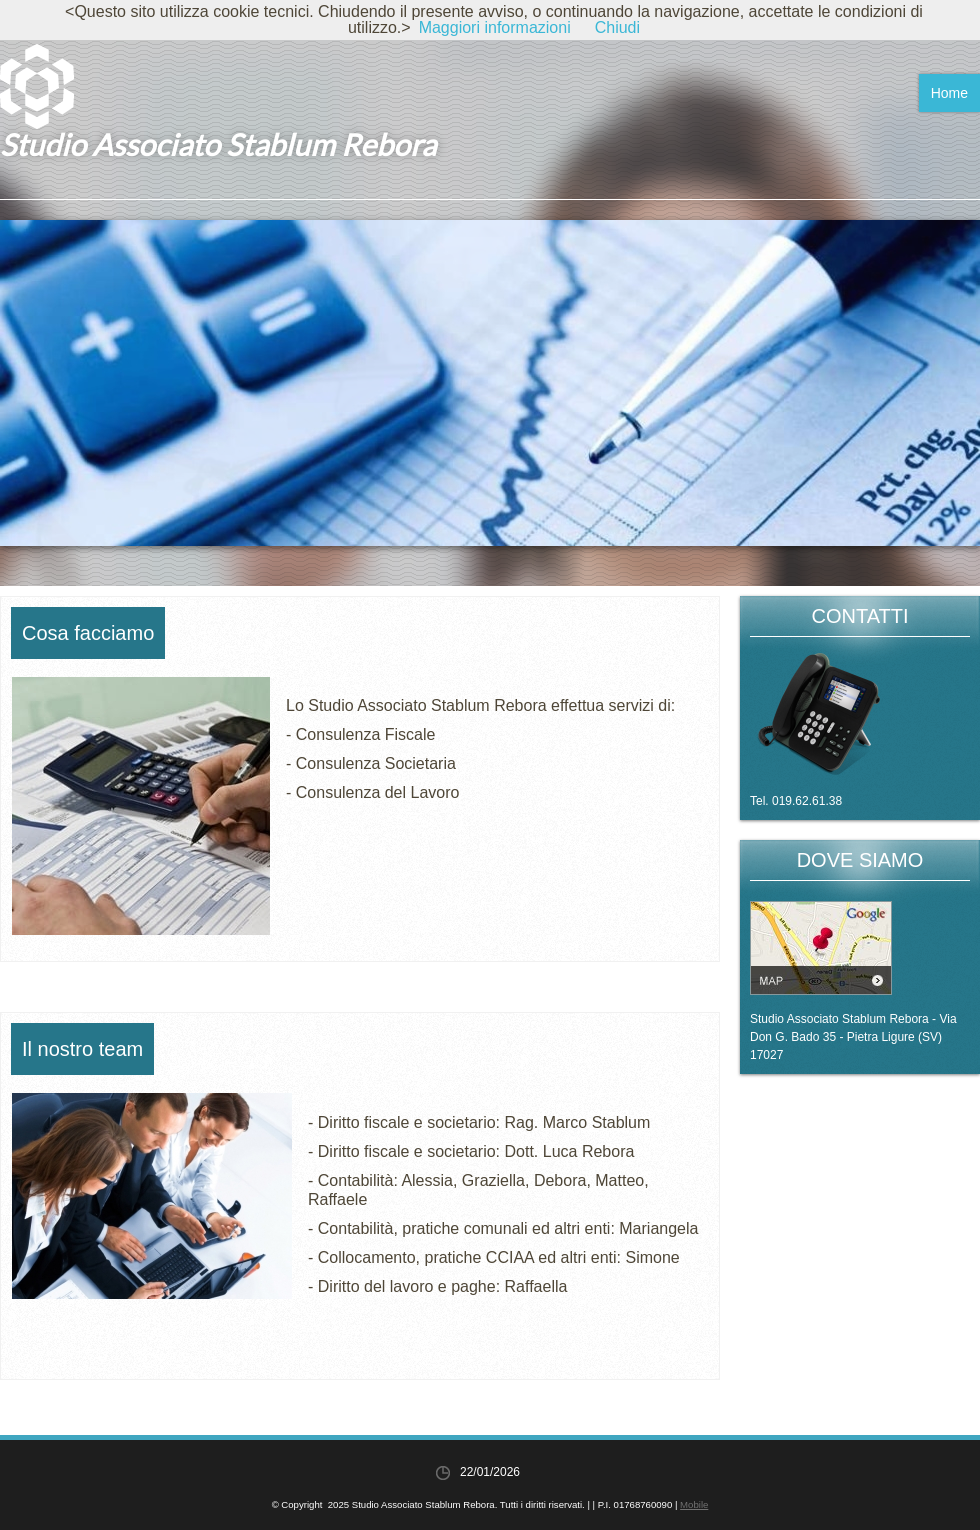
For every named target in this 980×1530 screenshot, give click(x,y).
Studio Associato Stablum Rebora (218, 144)
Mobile (694, 1504)
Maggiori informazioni (495, 27)
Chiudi (617, 27)
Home (949, 93)
